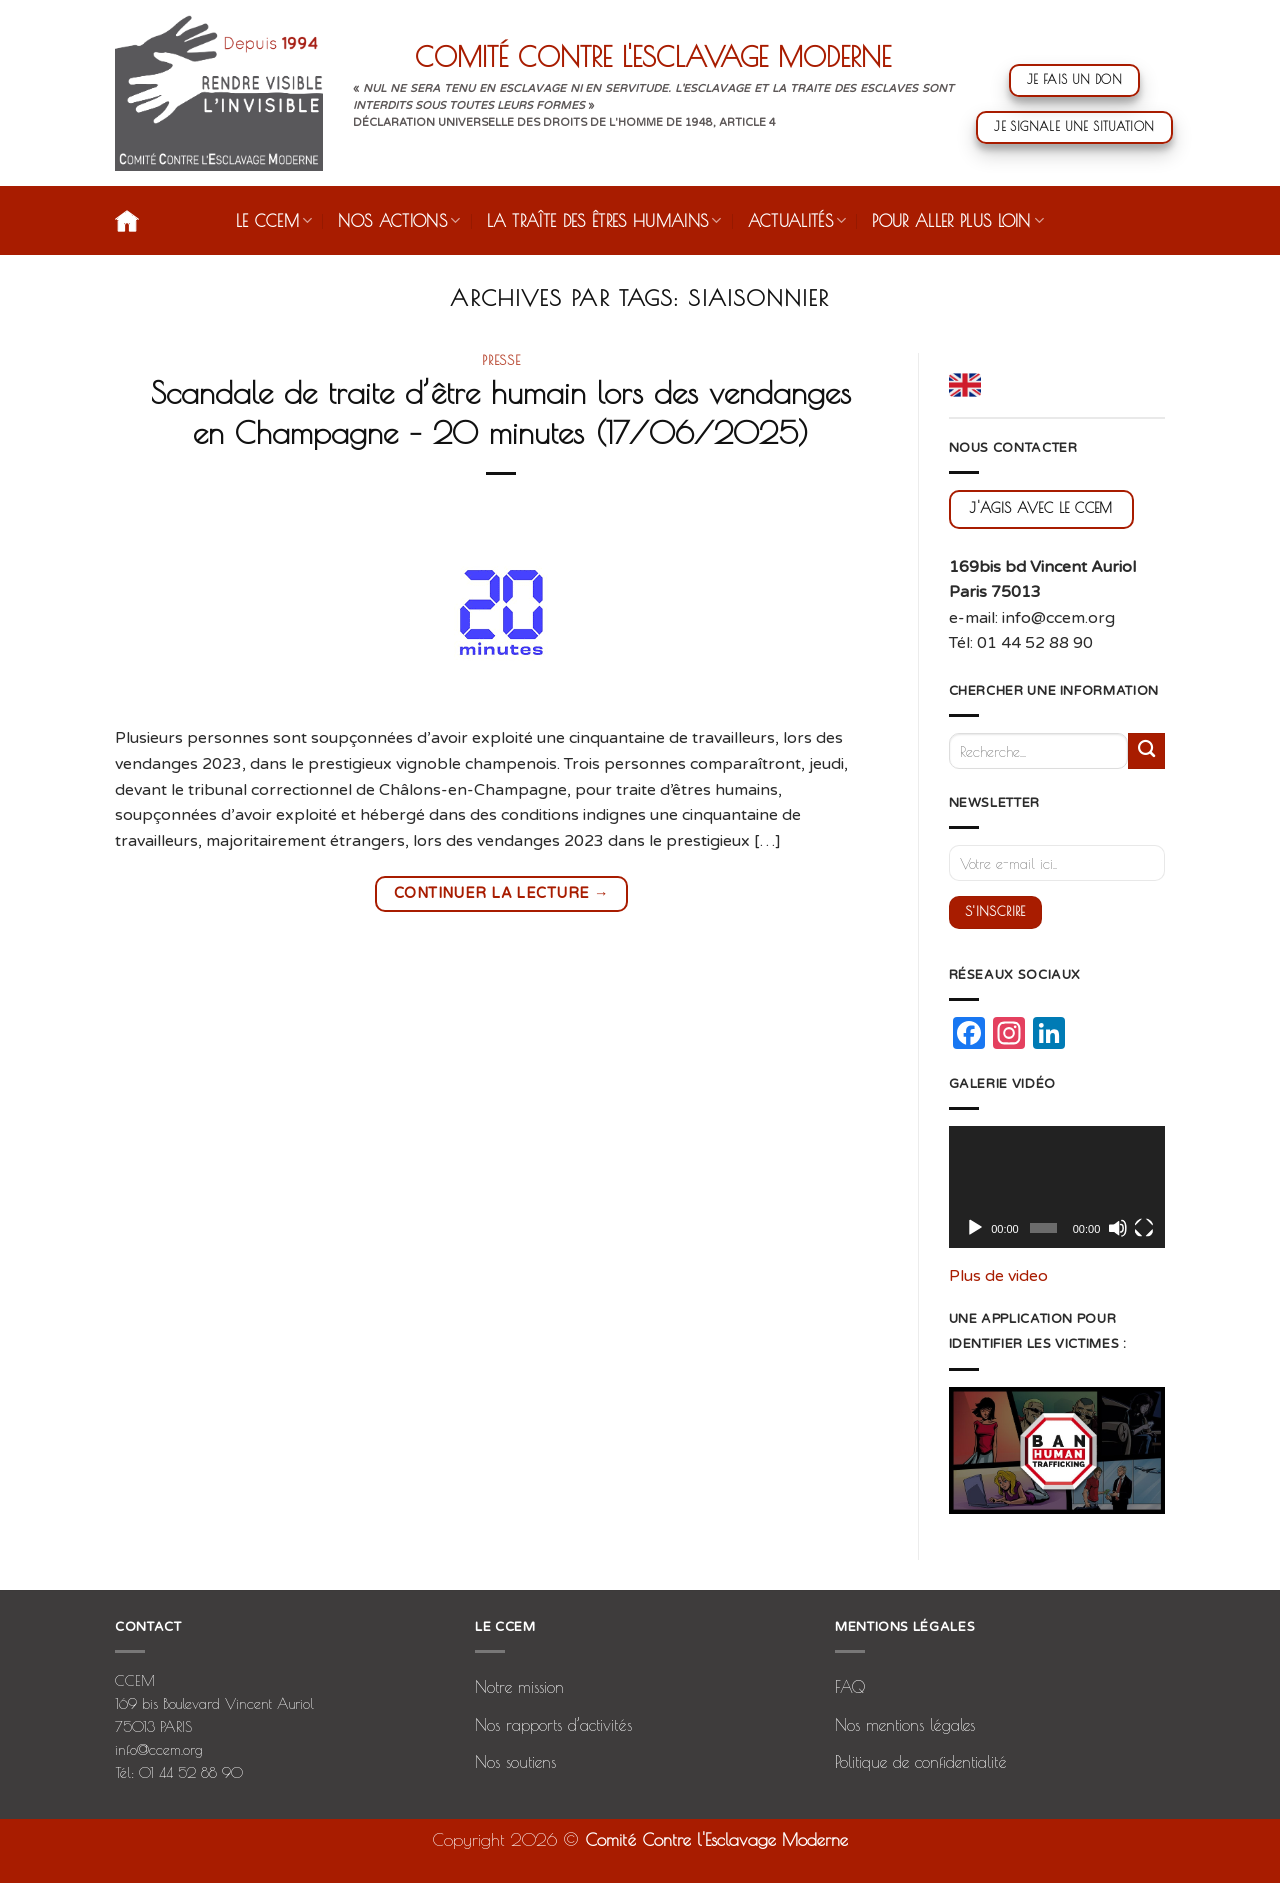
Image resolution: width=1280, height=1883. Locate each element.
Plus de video (998, 1276)
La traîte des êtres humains (604, 220)
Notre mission (519, 1687)
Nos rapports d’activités (553, 1725)
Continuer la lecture (501, 892)
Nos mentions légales (905, 1725)
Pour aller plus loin (958, 220)
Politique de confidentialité (921, 1762)
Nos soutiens (515, 1762)
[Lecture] (975, 1228)
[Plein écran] (1144, 1228)
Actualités (797, 220)
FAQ (850, 1687)
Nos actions (399, 220)
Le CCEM (274, 220)
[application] (1057, 1187)
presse (501, 360)
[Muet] (1118, 1228)
